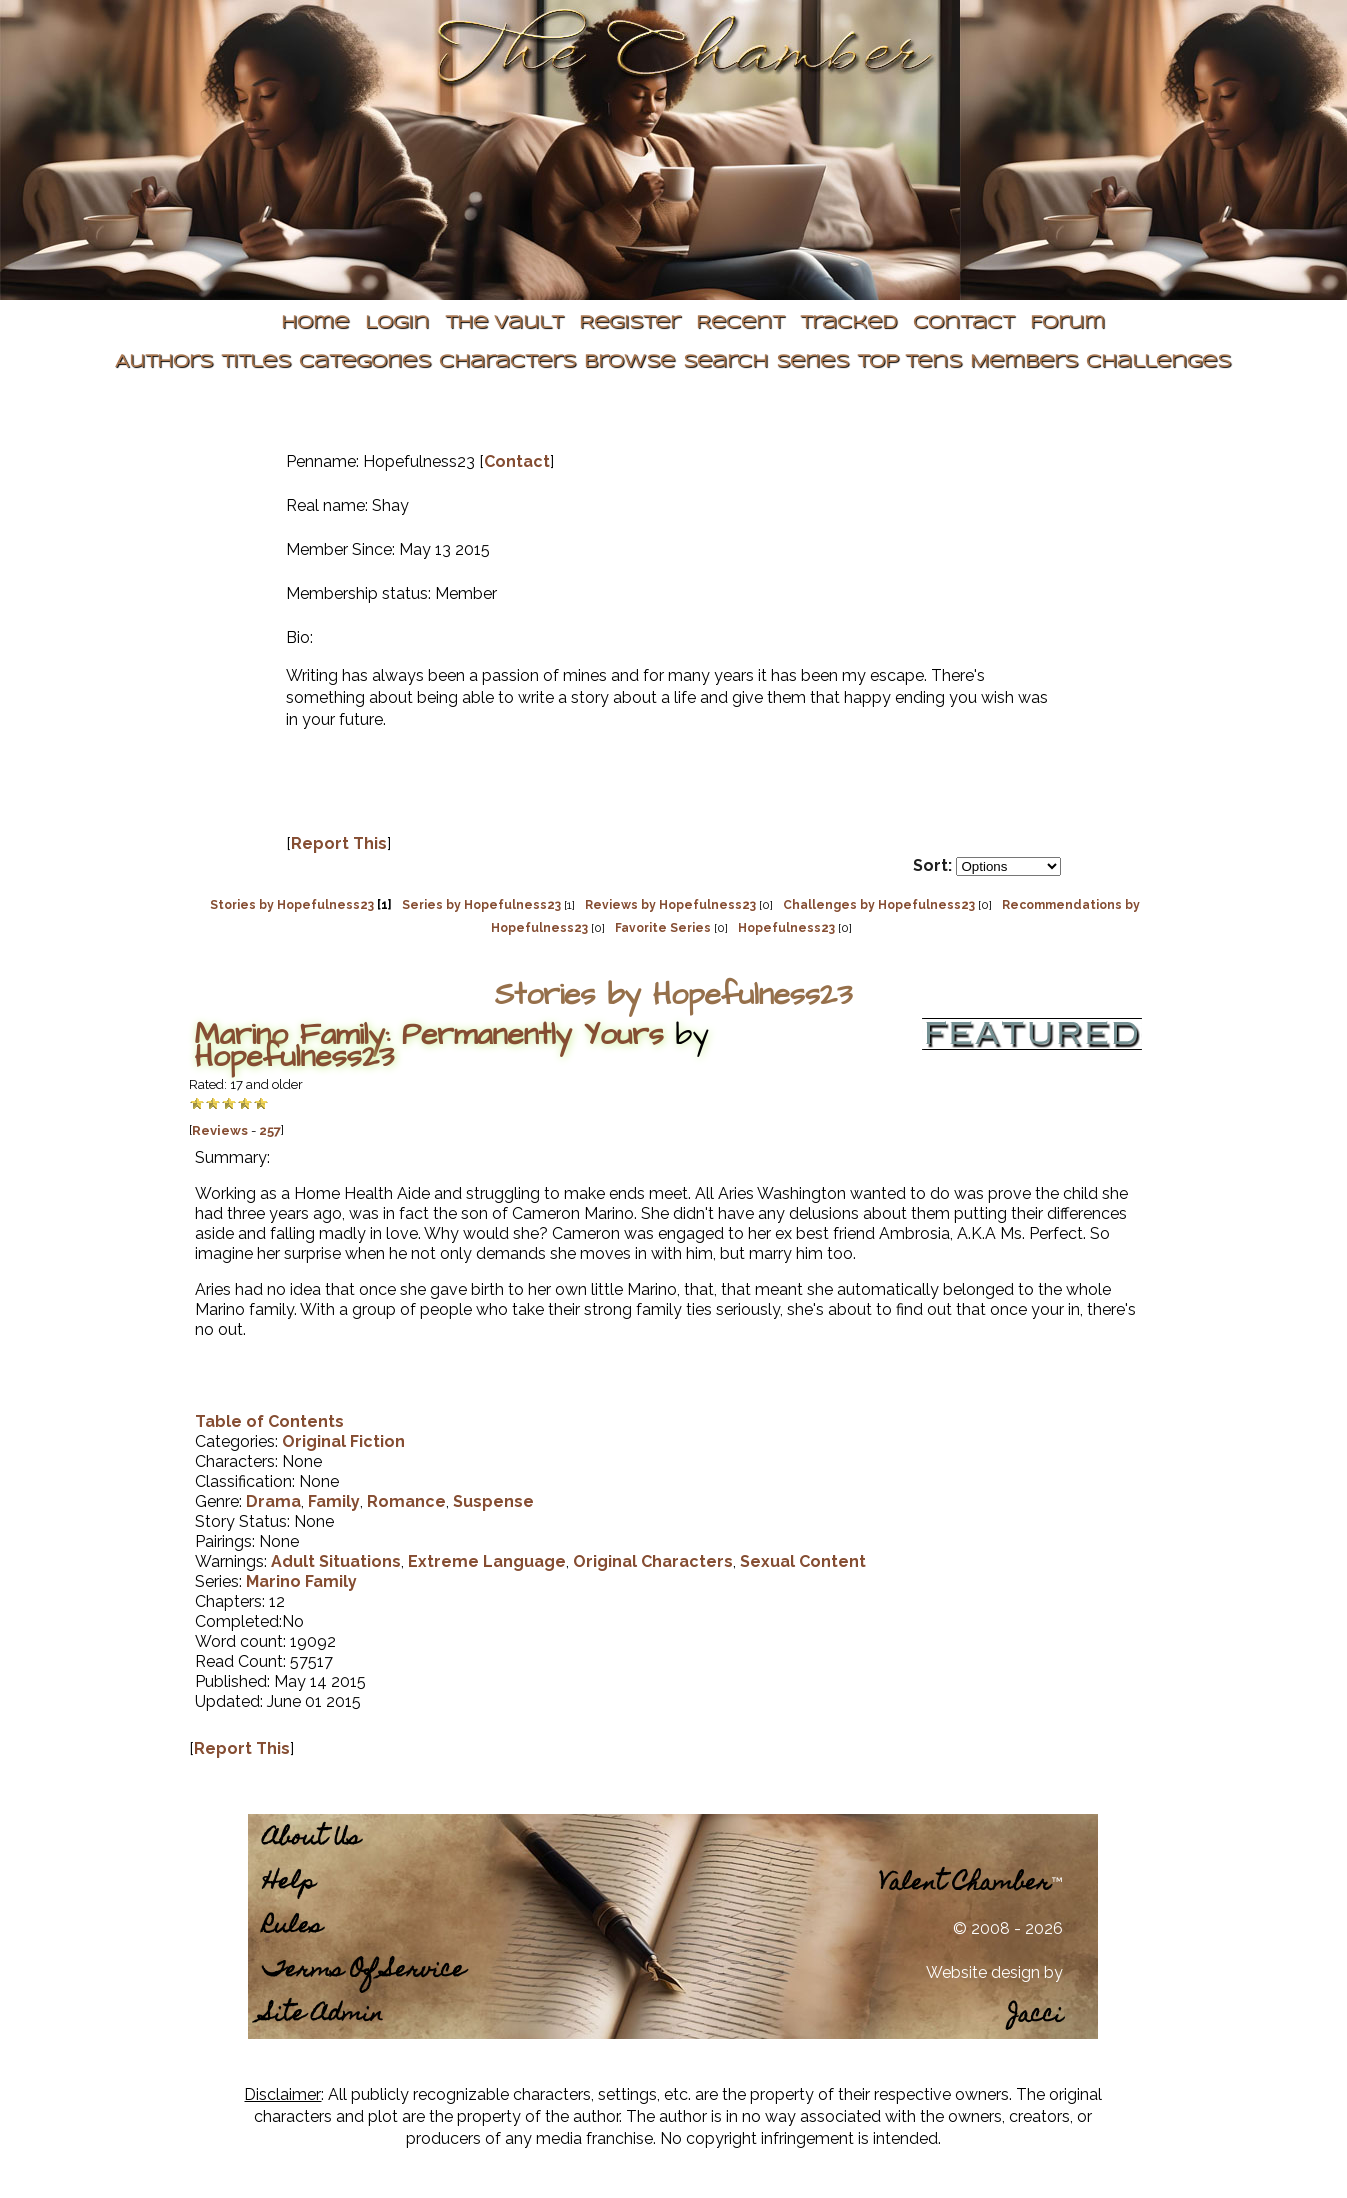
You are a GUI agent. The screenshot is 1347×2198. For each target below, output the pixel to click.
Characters (507, 362)
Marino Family (301, 1581)
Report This (339, 843)
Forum (1067, 323)
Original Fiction (343, 1441)
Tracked (848, 323)
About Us (311, 1839)
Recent (740, 323)
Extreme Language (487, 1561)
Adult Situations (336, 1561)
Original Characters (653, 1561)
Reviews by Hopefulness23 (670, 905)
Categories (365, 362)
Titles (256, 362)
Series (812, 362)
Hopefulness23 (786, 928)
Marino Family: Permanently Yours (429, 1035)
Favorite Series (663, 928)
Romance (406, 1501)
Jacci (1035, 2016)
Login (397, 323)
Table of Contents (269, 1421)
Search (725, 362)
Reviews (220, 1130)
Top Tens (909, 362)
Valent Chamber (965, 1884)
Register (629, 323)
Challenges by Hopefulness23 (879, 905)
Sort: (932, 865)
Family (334, 1501)
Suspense (493, 1501)
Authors (164, 362)
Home (315, 323)
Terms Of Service (364, 1971)
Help (289, 1883)
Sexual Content (803, 1561)
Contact (963, 323)
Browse (629, 362)
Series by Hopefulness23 (481, 905)
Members (1024, 362)
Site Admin (323, 2015)
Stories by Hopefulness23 (292, 905)
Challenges (1158, 362)
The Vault (504, 323)
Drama (273, 1501)
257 (270, 1130)
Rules (292, 1927)
